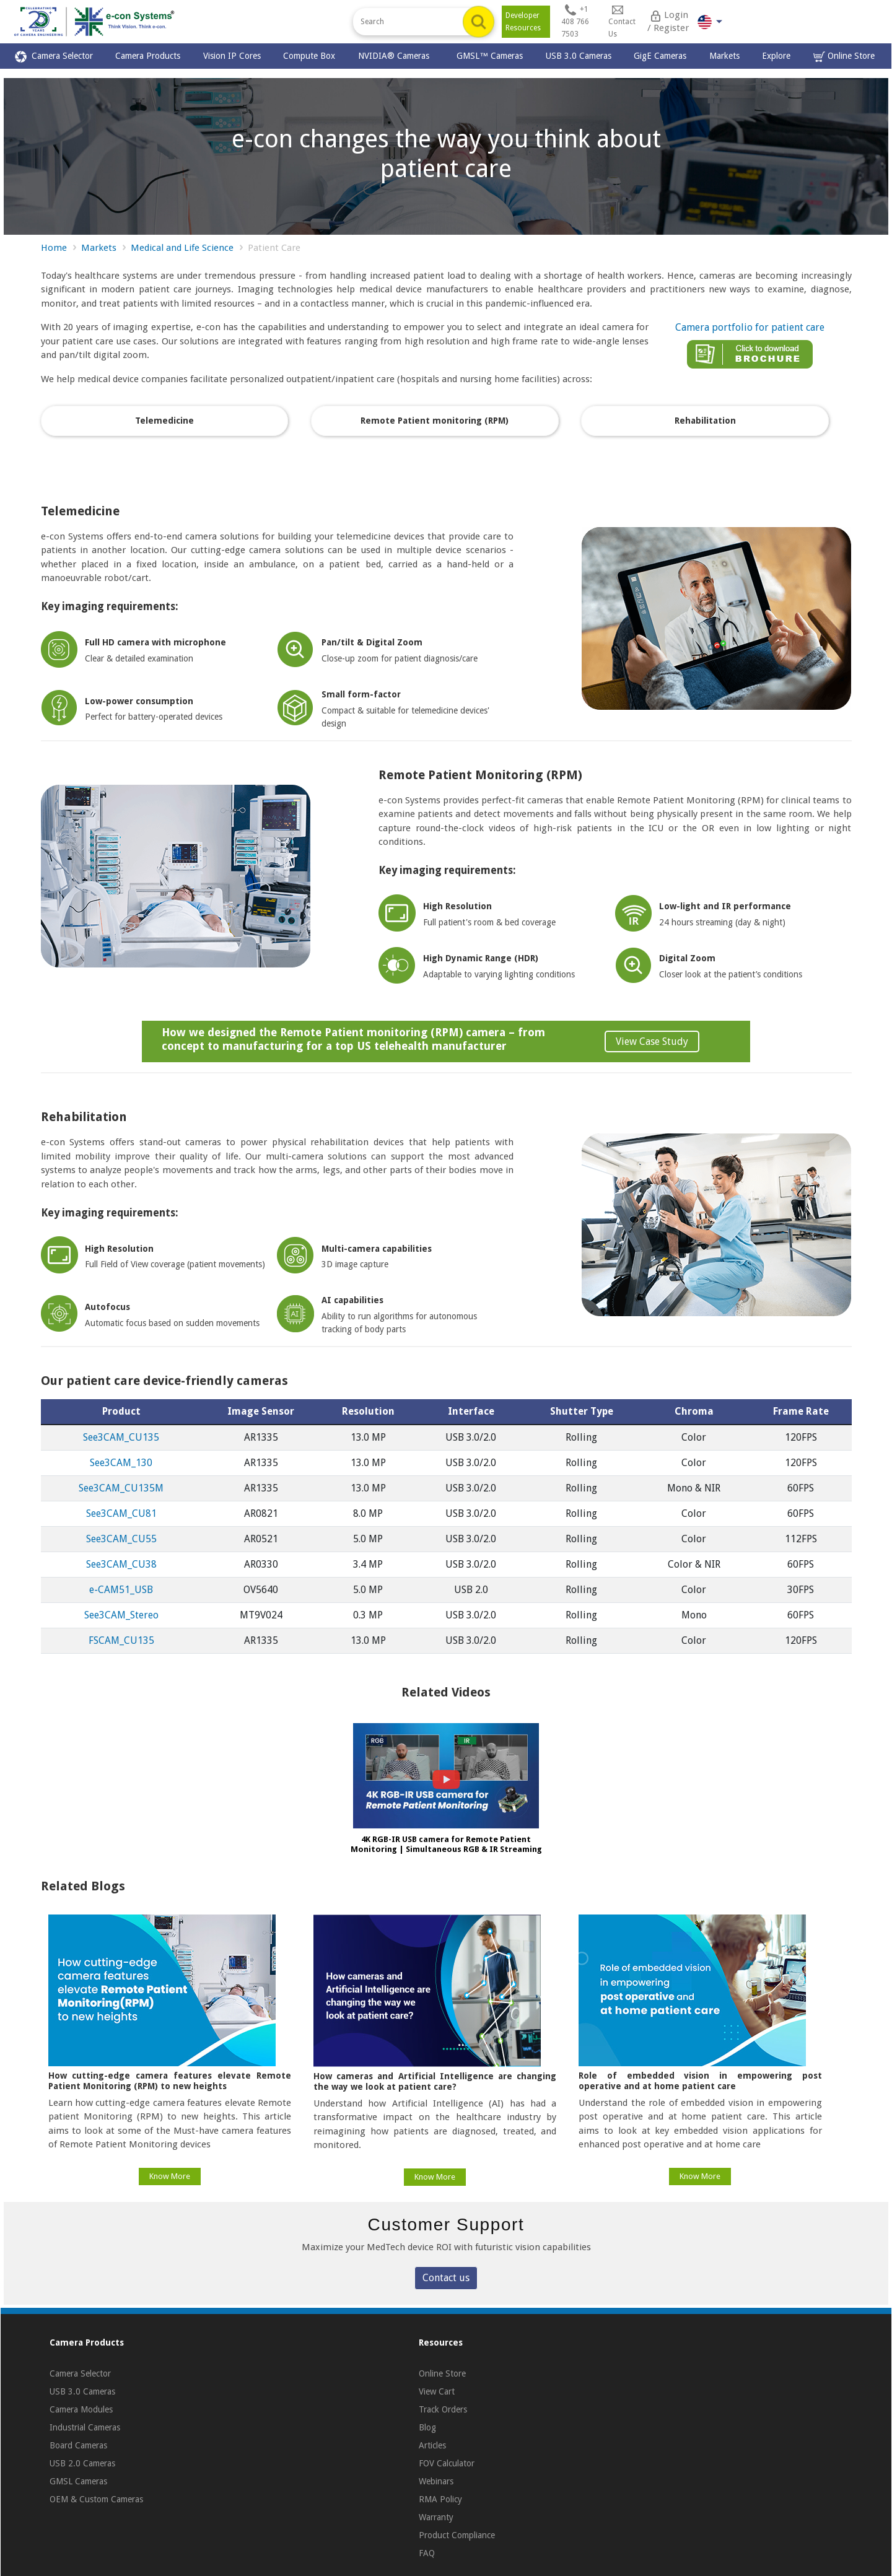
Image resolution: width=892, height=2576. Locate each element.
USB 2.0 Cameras (82, 2463)
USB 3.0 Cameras (578, 56)
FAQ (427, 2553)
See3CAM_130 (121, 1463)
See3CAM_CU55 (121, 1539)
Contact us (446, 2278)
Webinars (436, 2481)
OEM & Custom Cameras (96, 2499)
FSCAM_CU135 (121, 1640)
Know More (169, 2176)
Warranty (436, 2517)
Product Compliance (457, 2535)
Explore (776, 56)
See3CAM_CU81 (121, 1513)
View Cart (437, 2391)
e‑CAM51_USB (120, 1590)
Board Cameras (78, 2445)
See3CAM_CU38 (121, 1564)
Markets (724, 56)
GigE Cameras (660, 56)
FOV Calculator (446, 2463)
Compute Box (309, 56)
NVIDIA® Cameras (396, 56)
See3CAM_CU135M (121, 1488)
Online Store (844, 57)
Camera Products (147, 56)
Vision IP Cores (232, 56)
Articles (432, 2445)
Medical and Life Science (182, 247)
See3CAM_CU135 (121, 1437)
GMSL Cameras (78, 2481)
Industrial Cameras (85, 2427)
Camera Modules (81, 2409)
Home (54, 247)
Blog (427, 2427)
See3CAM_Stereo (121, 1615)
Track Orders (443, 2409)
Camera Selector (54, 57)
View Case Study (652, 1041)
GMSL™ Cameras (490, 56)
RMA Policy (440, 2499)
